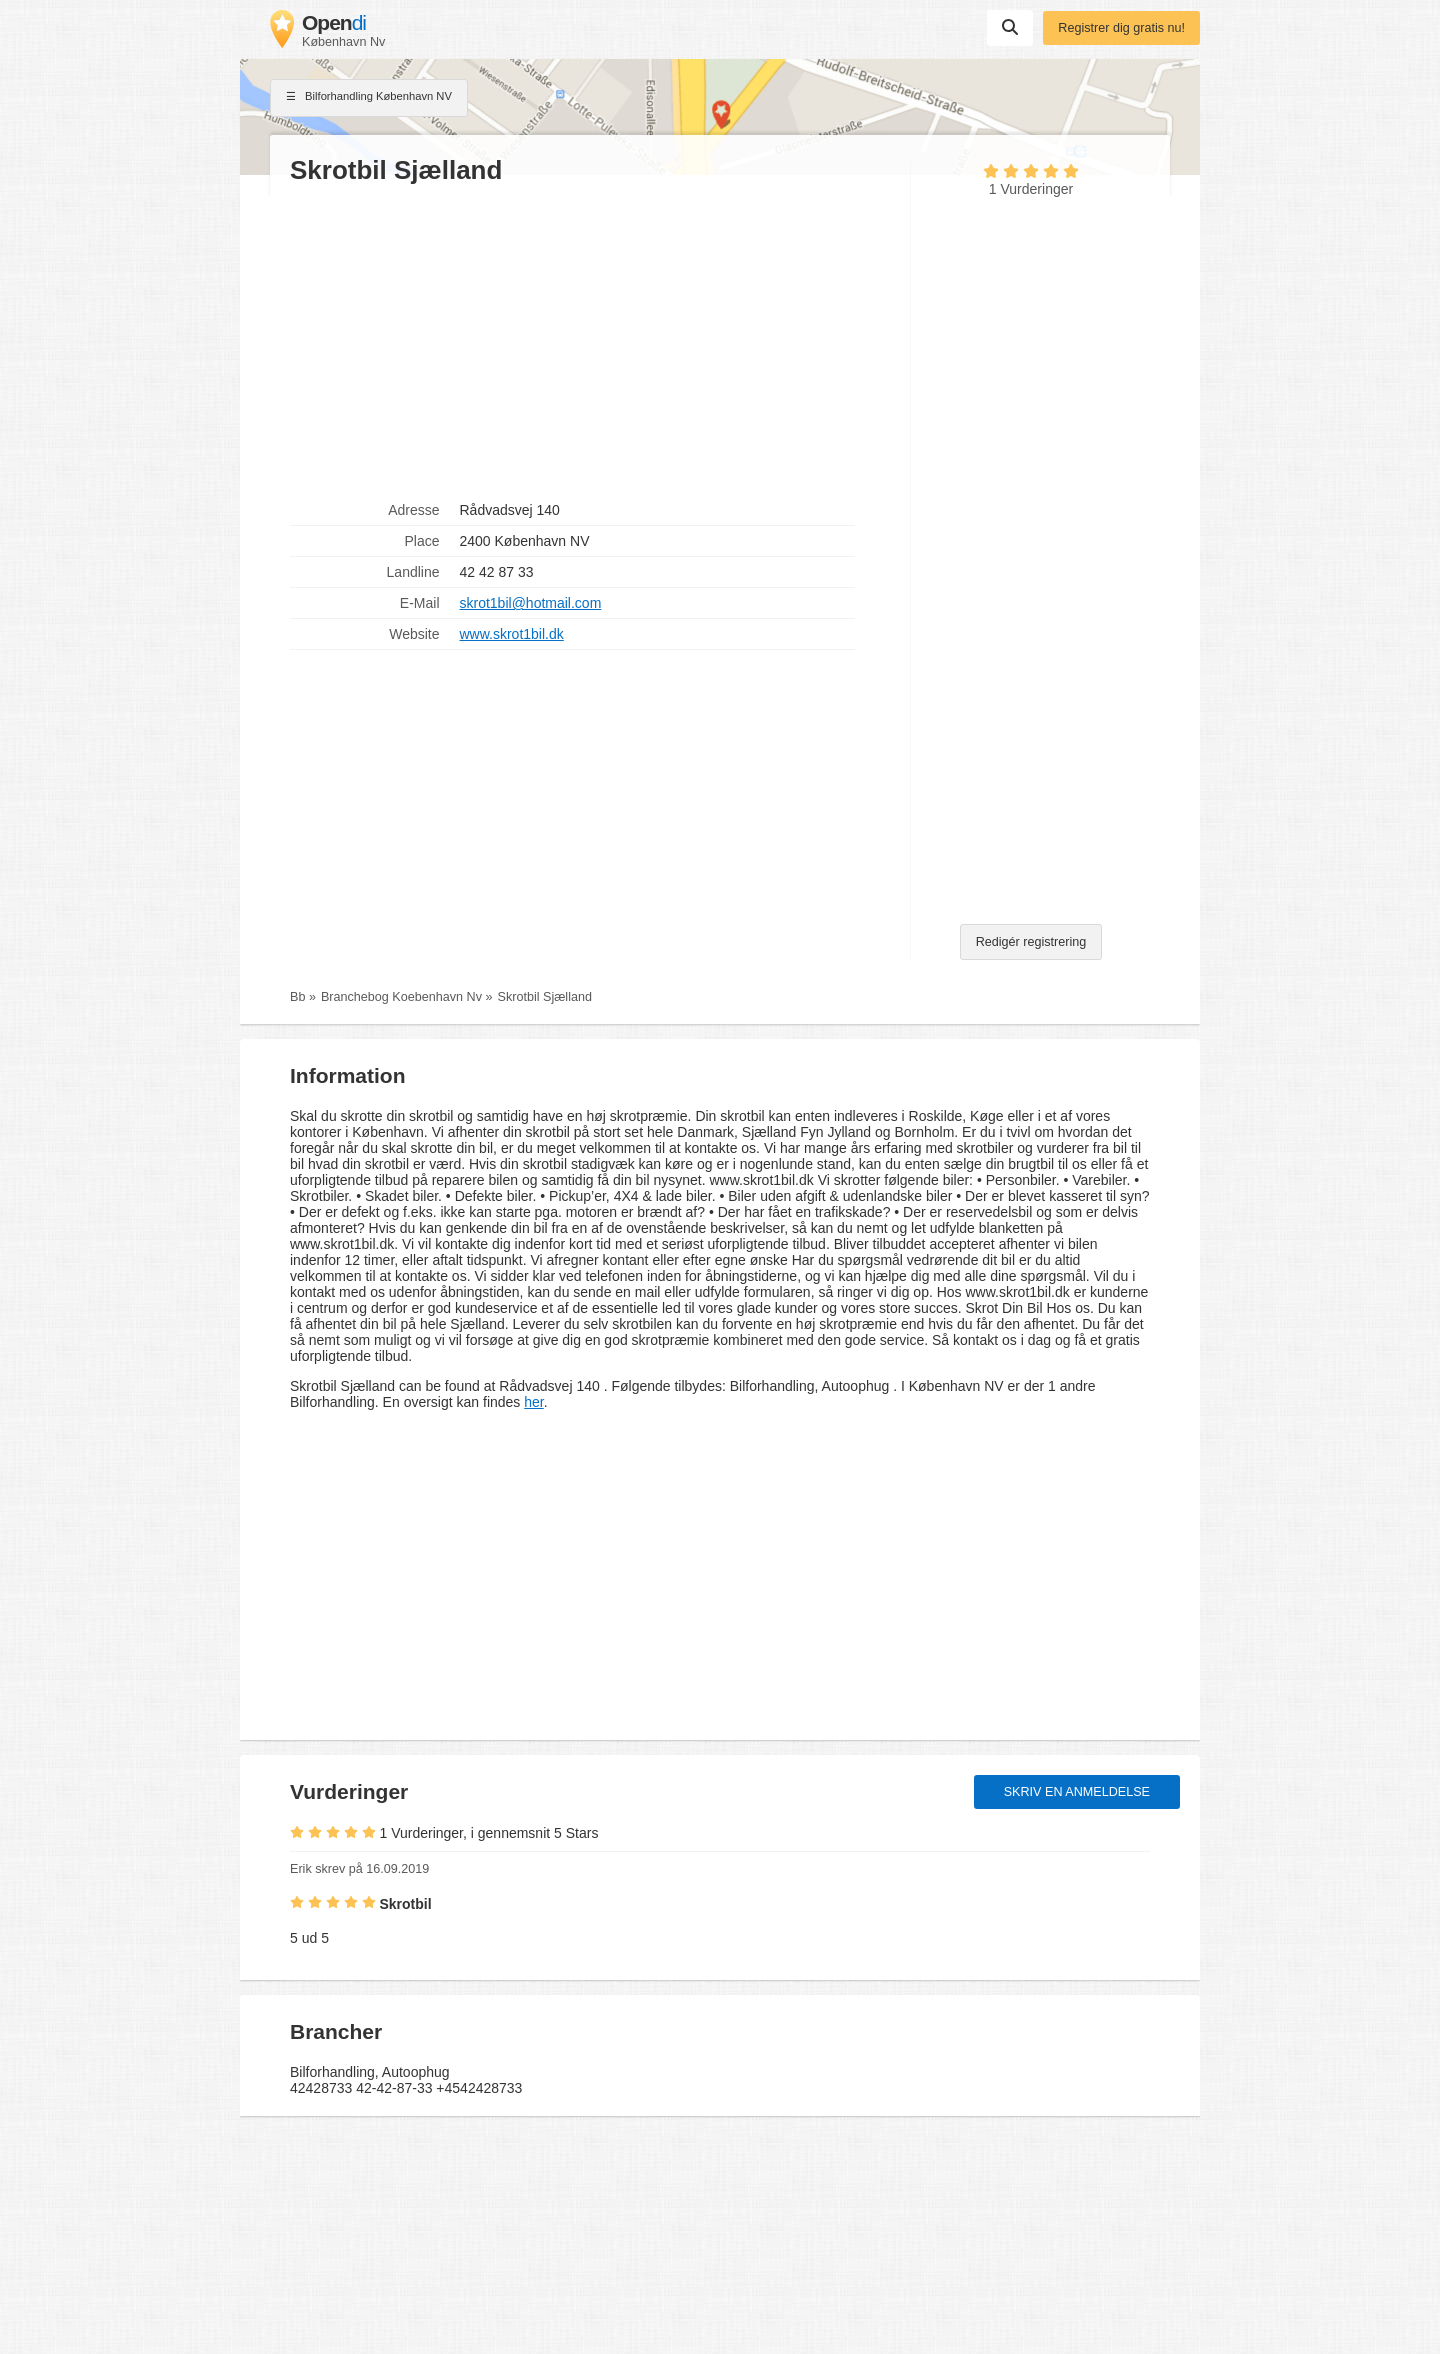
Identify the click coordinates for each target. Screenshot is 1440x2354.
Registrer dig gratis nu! (1121, 28)
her (533, 1402)
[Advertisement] (590, 341)
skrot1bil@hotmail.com (531, 603)
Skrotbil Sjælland (544, 997)
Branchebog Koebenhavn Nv (401, 997)
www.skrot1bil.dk (512, 634)
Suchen (1010, 27)
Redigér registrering (1031, 942)
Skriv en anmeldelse (1077, 1792)
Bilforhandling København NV (369, 98)
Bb (297, 997)
